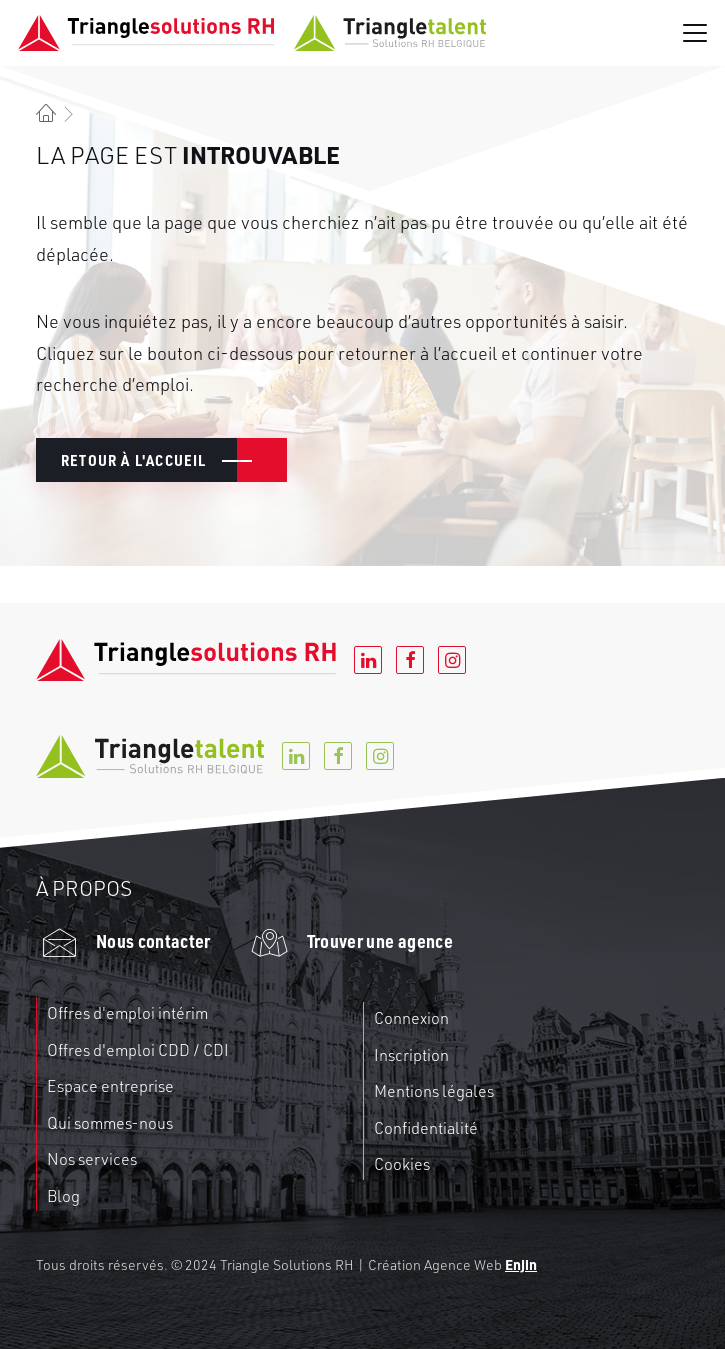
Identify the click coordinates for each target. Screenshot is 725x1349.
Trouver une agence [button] (380, 940)
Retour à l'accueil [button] (134, 460)
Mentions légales (434, 1091)
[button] (695, 33)
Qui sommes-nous (110, 1123)
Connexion (411, 1018)
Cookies (402, 1164)
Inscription (411, 1055)
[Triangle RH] (252, 33)
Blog (63, 1196)
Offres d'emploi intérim (127, 1013)
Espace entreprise (110, 1086)
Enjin (521, 1264)
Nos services (92, 1159)
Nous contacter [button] (153, 940)
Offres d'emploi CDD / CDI (138, 1050)
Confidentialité (426, 1128)
